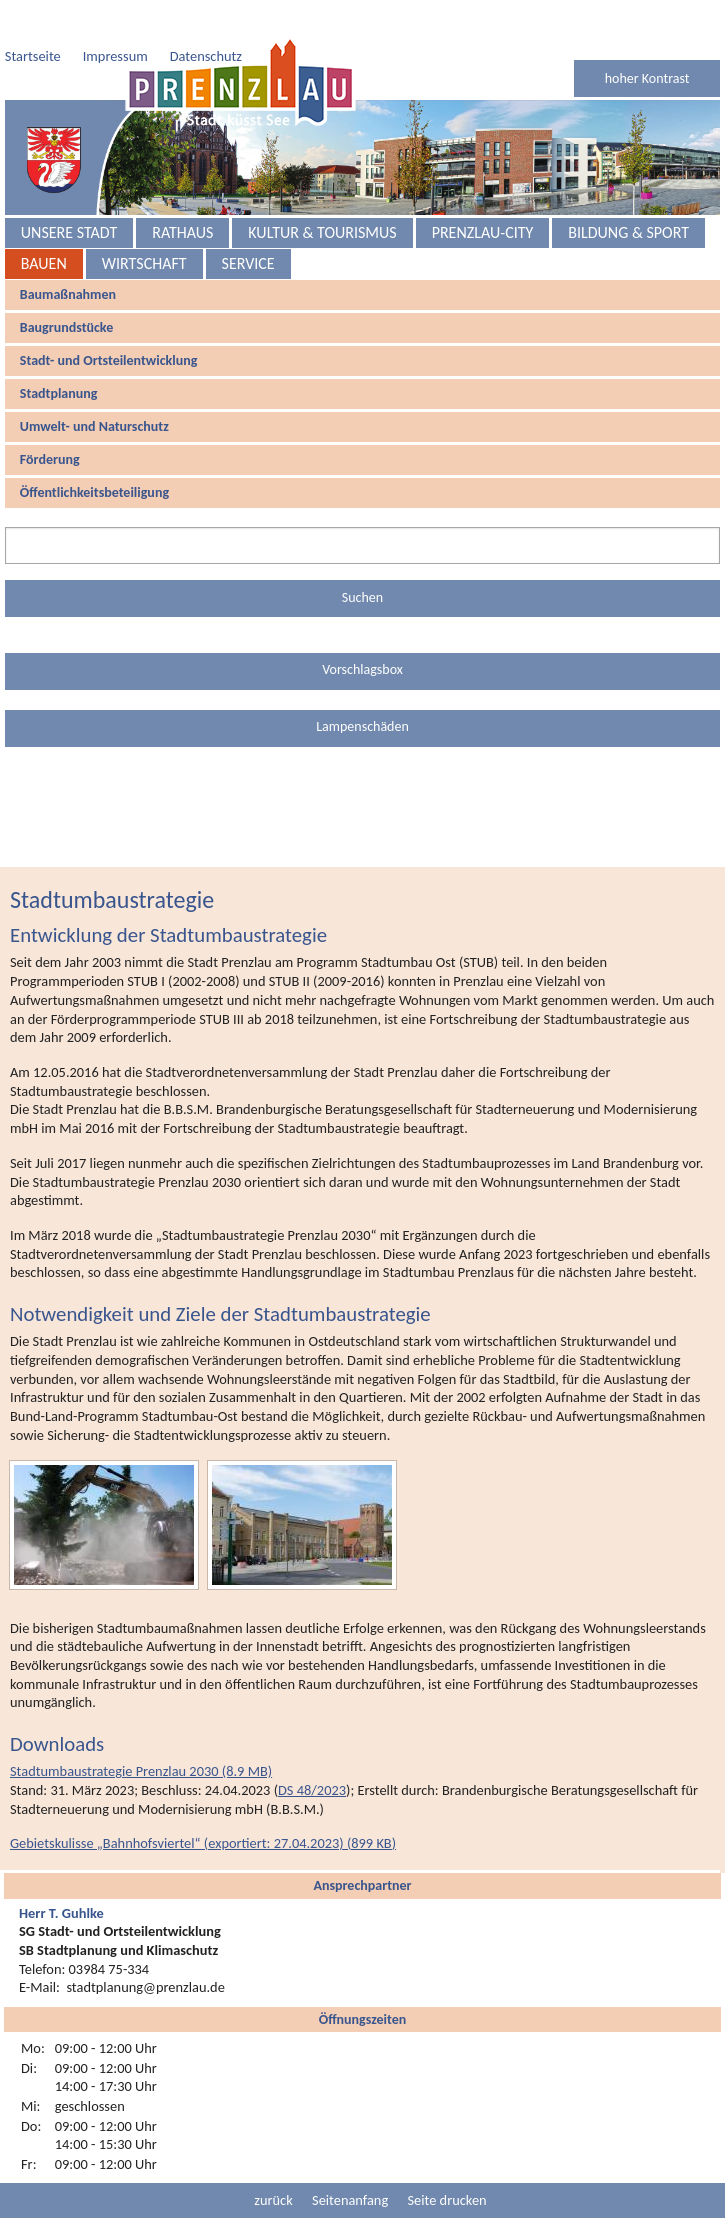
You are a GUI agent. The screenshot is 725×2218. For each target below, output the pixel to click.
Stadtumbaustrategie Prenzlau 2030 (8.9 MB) (141, 1731)
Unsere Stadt (69, 192)
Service (248, 223)
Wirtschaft (144, 223)
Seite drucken (446, 2160)
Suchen (362, 557)
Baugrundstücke (66, 287)
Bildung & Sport (628, 192)
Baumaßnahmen (68, 254)
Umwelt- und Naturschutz (94, 386)
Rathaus (182, 192)
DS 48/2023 (312, 1750)
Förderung (50, 419)
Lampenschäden (362, 686)
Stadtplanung (59, 353)
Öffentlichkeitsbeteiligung (94, 452)
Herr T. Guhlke (61, 1873)
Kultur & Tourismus (322, 192)
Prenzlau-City (483, 192)
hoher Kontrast (647, 38)
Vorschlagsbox (362, 629)
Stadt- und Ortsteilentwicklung (109, 320)
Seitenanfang (350, 2160)
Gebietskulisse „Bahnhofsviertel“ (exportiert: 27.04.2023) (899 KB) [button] (203, 1803)
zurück (273, 2160)
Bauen (44, 223)
